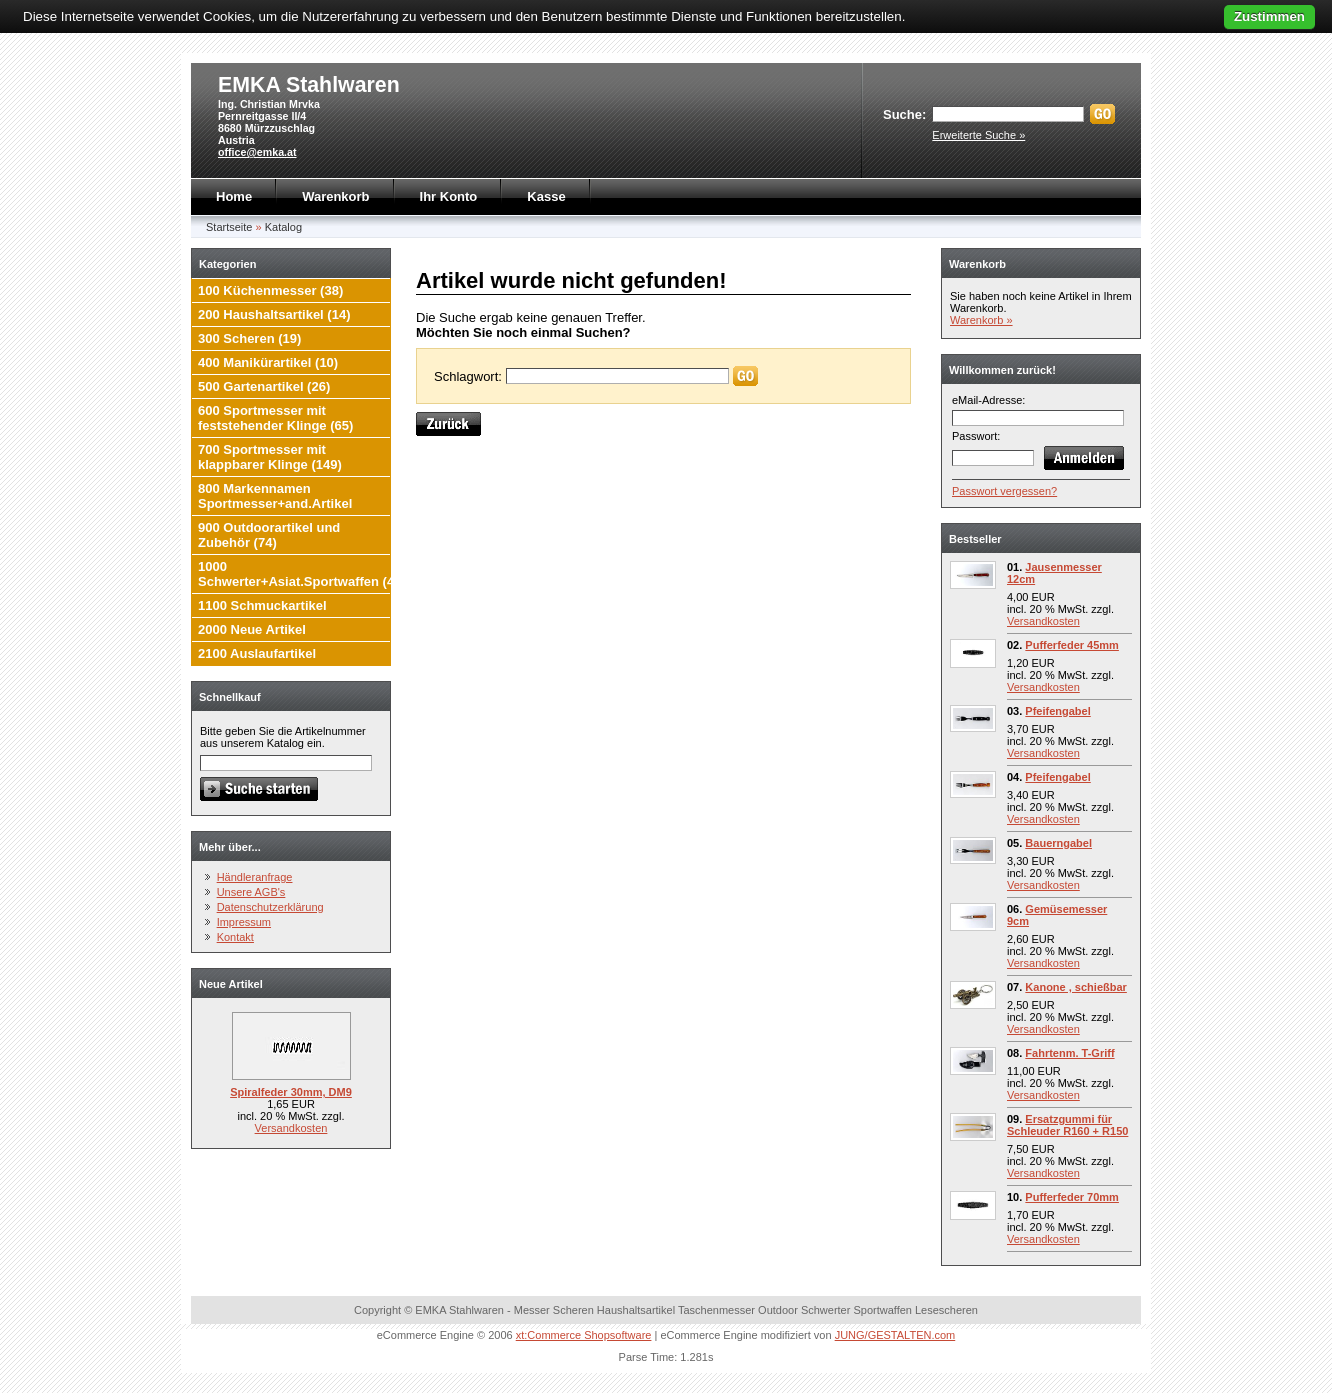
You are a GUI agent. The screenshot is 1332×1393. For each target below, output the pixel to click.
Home (234, 196)
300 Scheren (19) (249, 338)
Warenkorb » (981, 320)
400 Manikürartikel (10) (268, 362)
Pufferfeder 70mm (1072, 1197)
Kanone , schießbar (1075, 987)
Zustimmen (1269, 16)
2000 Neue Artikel (252, 629)
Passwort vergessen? (1004, 491)
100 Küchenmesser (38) (270, 290)
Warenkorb (335, 196)
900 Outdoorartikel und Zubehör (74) (269, 535)
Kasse (546, 196)
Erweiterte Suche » (978, 135)
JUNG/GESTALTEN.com (895, 1335)
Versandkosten (291, 1128)
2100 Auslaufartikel (257, 653)
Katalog (283, 227)
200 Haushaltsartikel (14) (274, 314)
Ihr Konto (449, 196)
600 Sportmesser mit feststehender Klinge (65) (275, 418)
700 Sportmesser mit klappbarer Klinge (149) (270, 457)
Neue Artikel (231, 984)
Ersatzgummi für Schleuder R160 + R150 (1067, 1125)
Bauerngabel (1058, 843)
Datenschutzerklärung (270, 907)
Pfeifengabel (1057, 711)
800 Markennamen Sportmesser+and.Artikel (275, 496)
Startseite (229, 227)
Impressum (244, 922)
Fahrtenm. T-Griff (1069, 1053)
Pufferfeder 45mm (1072, 645)
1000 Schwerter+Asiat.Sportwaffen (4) (298, 574)
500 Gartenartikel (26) (264, 386)
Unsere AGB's (251, 892)
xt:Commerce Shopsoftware (584, 1335)
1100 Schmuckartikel (262, 605)
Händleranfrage (255, 877)
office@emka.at (257, 152)
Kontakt (235, 937)
